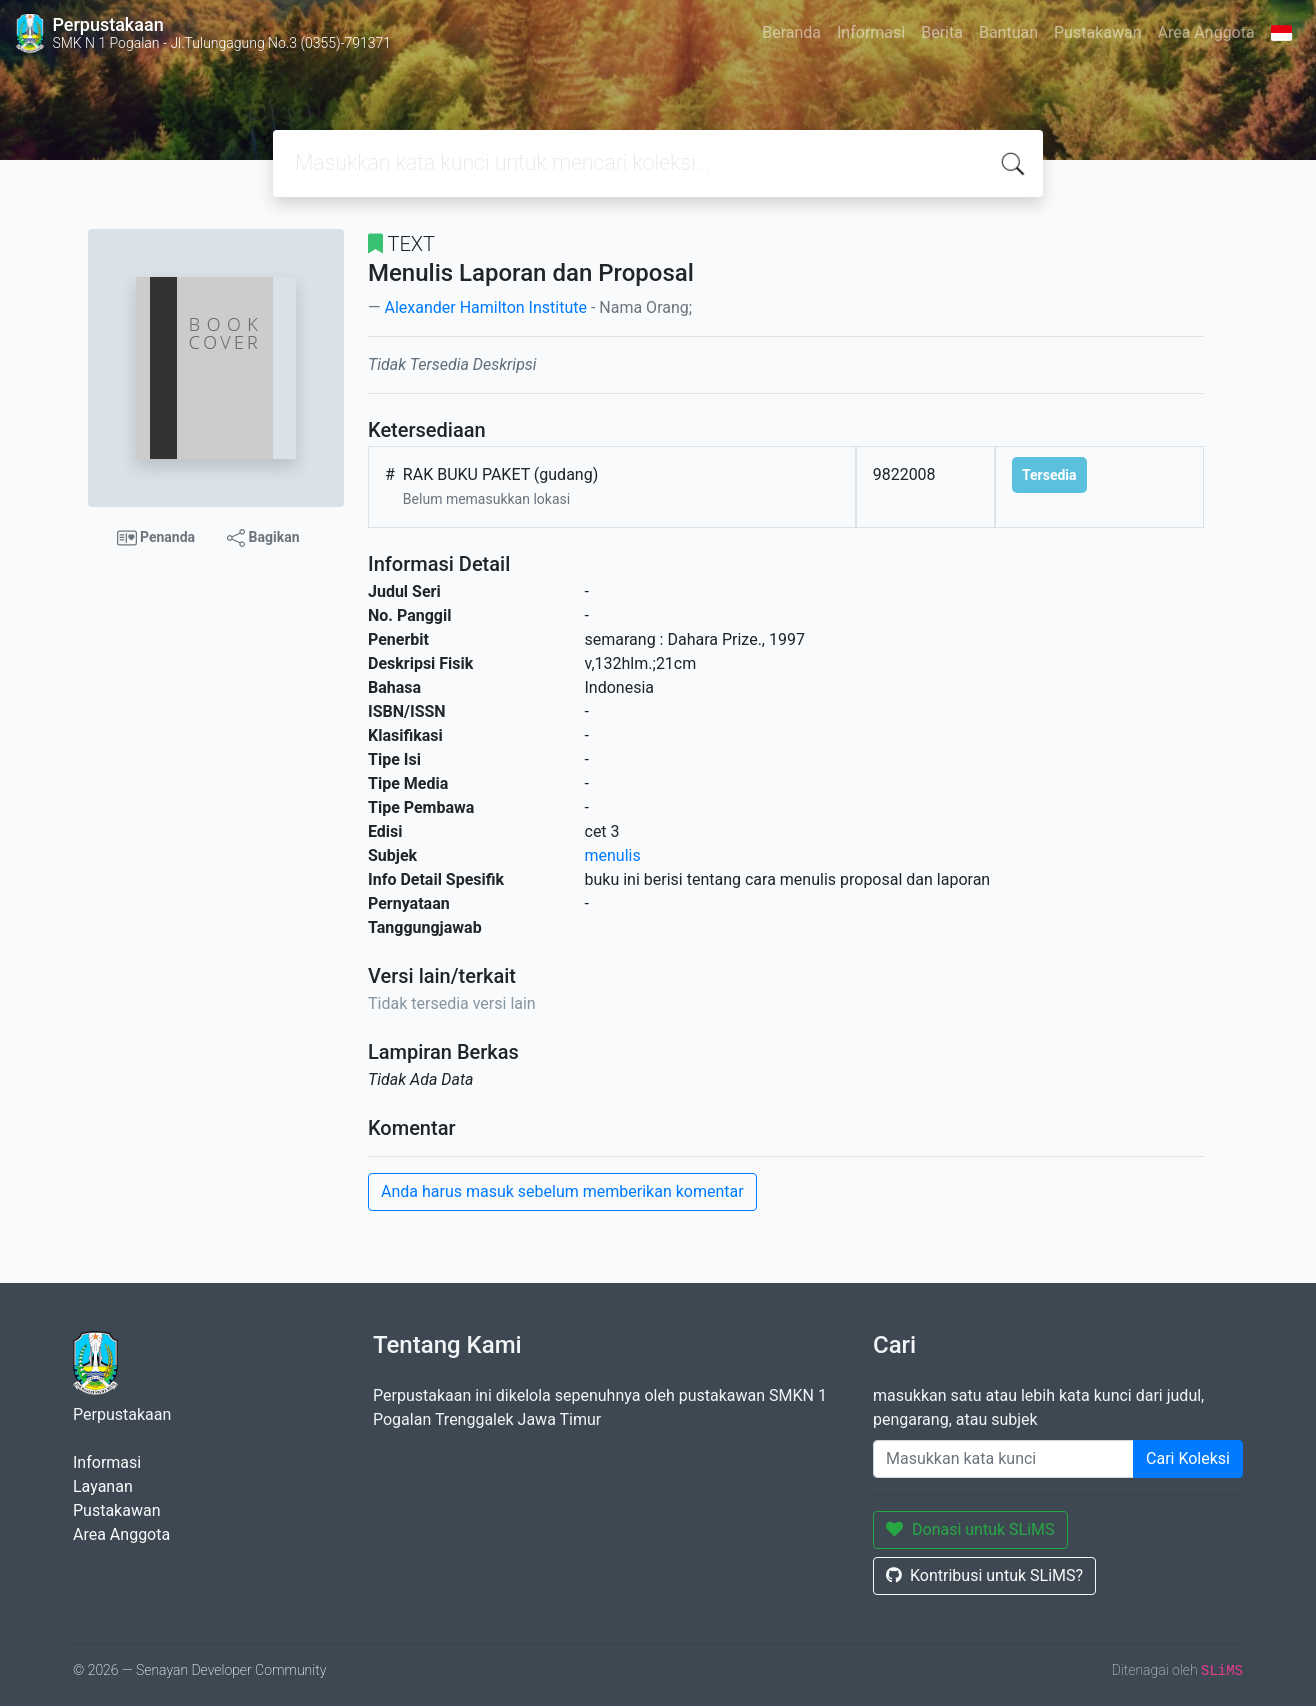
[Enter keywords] (1003, 1459)
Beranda (791, 32)
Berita (942, 32)
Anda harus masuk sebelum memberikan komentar (562, 1191)
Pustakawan (1097, 32)
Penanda (156, 538)
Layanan (103, 1486)
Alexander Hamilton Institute (485, 307)
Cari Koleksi (1188, 1458)
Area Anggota (1206, 32)
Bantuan (1008, 32)
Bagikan (263, 538)
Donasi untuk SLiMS (970, 1529)
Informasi (871, 32)
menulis (613, 855)
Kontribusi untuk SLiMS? (984, 1575)
